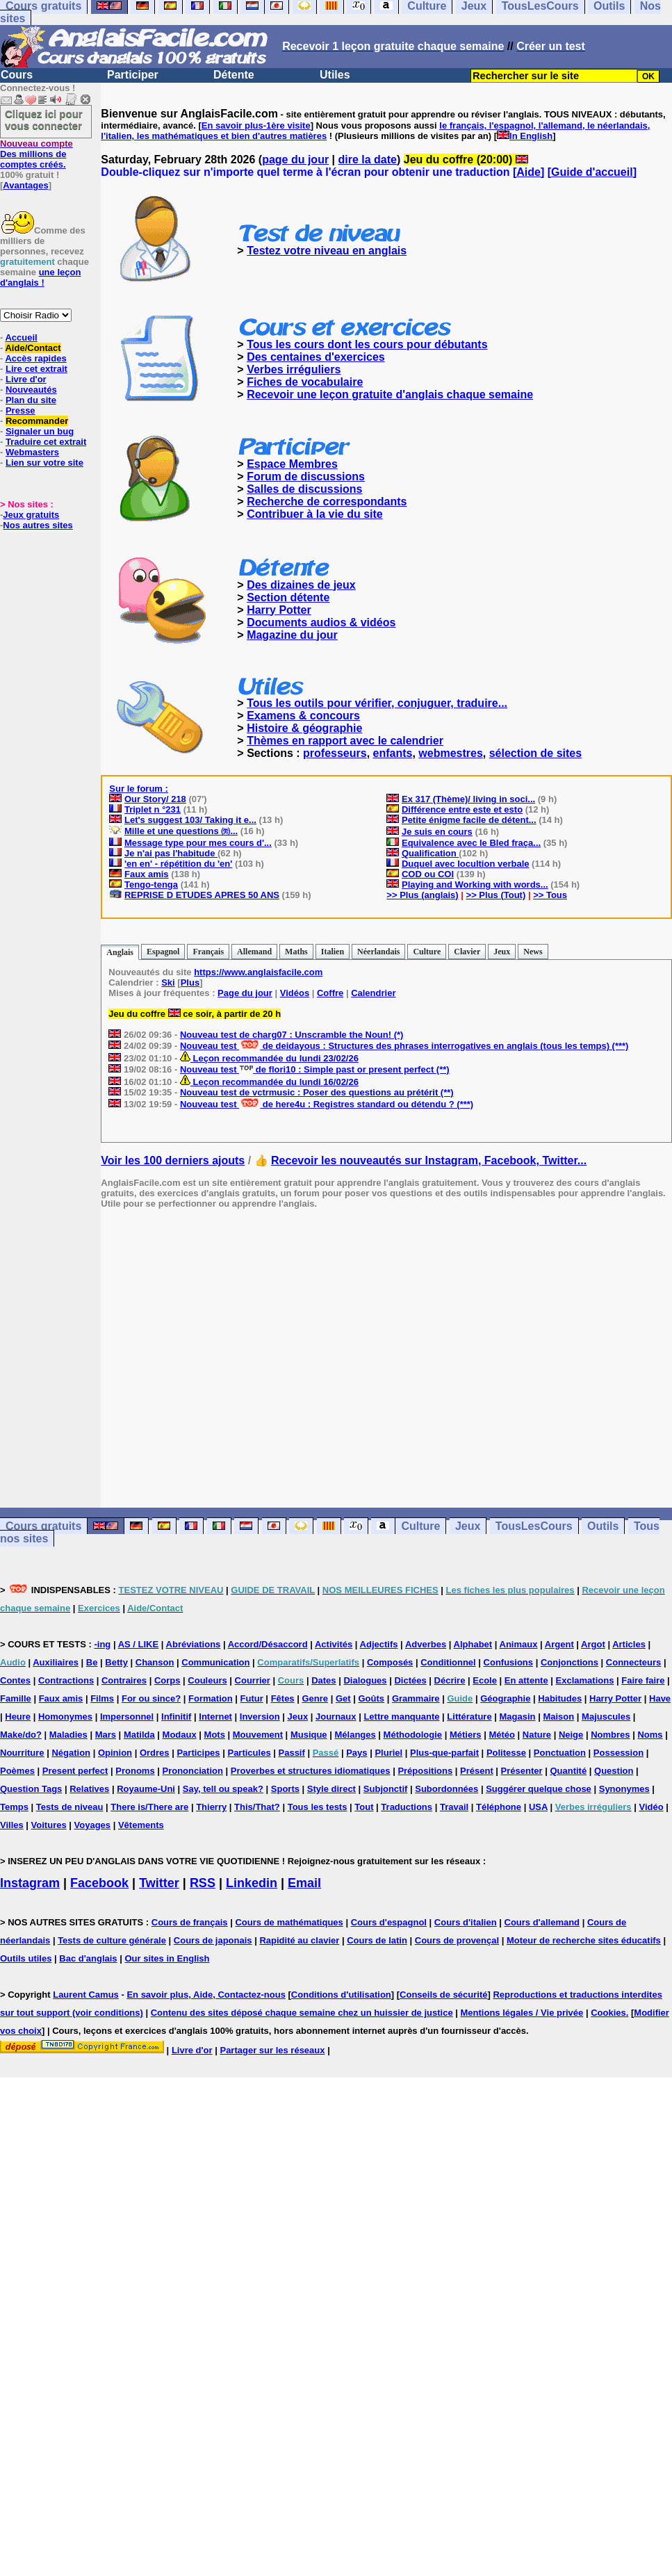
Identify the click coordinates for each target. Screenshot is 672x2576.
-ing (102, 1644)
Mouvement (258, 1734)
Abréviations (193, 1644)
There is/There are (149, 1807)
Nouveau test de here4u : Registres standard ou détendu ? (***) (326, 1104)
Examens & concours (303, 716)
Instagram (30, 1883)
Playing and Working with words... (475, 884)
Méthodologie (413, 1734)
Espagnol (163, 951)
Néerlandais (378, 951)
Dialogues (364, 1680)
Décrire (450, 1680)
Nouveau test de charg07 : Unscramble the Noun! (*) (291, 1034)
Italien (332, 951)
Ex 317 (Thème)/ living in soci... (468, 799)
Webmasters (32, 452)
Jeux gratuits (31, 515)
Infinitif (176, 1716)
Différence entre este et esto (462, 809)
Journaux (336, 1716)
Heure (18, 1716)
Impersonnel (127, 1716)
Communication (215, 1662)
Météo (502, 1734)
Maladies (68, 1734)
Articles (629, 1644)
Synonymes (624, 1789)
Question (613, 1771)
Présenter (522, 1771)
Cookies (608, 2012)
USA (538, 1807)
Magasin (518, 1716)
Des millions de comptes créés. (36, 154)
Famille (15, 1698)
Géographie (505, 1698)
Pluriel (388, 1752)
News (532, 951)
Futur (251, 1698)
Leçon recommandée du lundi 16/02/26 (269, 1082)
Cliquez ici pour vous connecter (44, 119)
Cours (17, 75)
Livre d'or (26, 379)
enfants (393, 753)
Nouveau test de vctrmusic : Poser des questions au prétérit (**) (317, 1092)
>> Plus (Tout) (496, 895)
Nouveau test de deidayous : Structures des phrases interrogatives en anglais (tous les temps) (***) (404, 1046)
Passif (292, 1752)
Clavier (467, 951)
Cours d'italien (465, 1922)
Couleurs (207, 1680)
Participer (132, 75)
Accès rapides (35, 358)
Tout (363, 1807)
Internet (215, 1716)
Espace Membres (292, 464)
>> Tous (550, 895)
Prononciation (193, 1771)
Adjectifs (379, 1644)
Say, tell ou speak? (223, 1789)
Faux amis (146, 874)
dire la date (367, 159)
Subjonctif (385, 1789)
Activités (333, 1644)
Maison (558, 1716)
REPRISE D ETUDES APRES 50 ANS (201, 895)
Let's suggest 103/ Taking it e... (190, 820)
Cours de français (189, 1922)
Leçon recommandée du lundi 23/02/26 (269, 1058)
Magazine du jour (292, 635)
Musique (308, 1734)
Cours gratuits (43, 1526)
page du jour (295, 159)
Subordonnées (446, 1789)
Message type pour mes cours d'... (198, 843)
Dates (323, 1680)
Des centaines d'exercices (316, 357)
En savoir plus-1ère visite (256, 125)
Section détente (288, 597)
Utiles (335, 75)
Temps (14, 1807)
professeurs (335, 753)
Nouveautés (31, 389)
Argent (559, 1644)
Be (92, 1662)
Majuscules (606, 1716)
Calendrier (373, 993)
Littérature (469, 1716)
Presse (20, 410)
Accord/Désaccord (268, 1644)
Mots (214, 1734)
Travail (454, 1807)
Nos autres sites (37, 525)
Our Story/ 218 (155, 799)
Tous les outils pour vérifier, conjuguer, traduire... (377, 703)
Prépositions (425, 1771)
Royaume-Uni (146, 1789)
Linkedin (251, 1883)
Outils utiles (25, 1958)
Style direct (331, 1789)
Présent (476, 1771)
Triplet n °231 (152, 809)
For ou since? (151, 1698)
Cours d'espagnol (389, 1922)
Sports (285, 1789)
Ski (168, 982)
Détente (233, 75)
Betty (116, 1662)
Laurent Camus (86, 1994)
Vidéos (294, 993)
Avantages (25, 185)
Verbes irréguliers (294, 369)
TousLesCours (534, 1526)
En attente (526, 1680)
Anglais (119, 952)
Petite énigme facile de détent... (469, 820)
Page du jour (245, 993)
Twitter (159, 1883)
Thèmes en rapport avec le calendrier (345, 741)
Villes (12, 1825)
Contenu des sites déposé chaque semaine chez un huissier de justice (302, 2012)
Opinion (115, 1752)
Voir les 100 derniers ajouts (173, 1160)
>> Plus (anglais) (422, 895)
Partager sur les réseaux (272, 2050)
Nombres (610, 1734)
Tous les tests (317, 1807)
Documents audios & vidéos (321, 622)
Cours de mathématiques (289, 1922)
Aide (528, 172)
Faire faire (642, 1680)
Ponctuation (560, 1752)
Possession (618, 1752)
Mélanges (354, 1734)
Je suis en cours (437, 831)
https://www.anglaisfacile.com (258, 972)
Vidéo (651, 1807)
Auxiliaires (56, 1662)
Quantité (568, 1771)
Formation (210, 1698)
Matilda (139, 1734)
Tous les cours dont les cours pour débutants (367, 344)
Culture (427, 951)
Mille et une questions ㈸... (181, 831)
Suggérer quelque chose (538, 1789)
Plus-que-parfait (444, 1752)
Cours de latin (377, 1940)
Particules (248, 1752)
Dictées (410, 1680)
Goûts (371, 1698)
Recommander (37, 421)
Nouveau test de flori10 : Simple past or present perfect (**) (315, 1069)
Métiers (466, 1734)
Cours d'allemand (542, 1922)
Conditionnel (447, 1662)
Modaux (180, 1734)
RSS (202, 1883)
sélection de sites (535, 753)
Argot (593, 1644)
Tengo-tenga (151, 884)
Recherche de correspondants (327, 501)
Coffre (330, 993)
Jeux (501, 951)
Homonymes (65, 1716)
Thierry (211, 1807)
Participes (198, 1752)
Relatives (89, 1789)
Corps (167, 1680)
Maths (296, 951)
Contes (15, 1680)
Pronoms (134, 1771)
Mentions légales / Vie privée (522, 2012)
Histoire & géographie (304, 728)
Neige (571, 1734)
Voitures (49, 1825)
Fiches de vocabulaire (305, 382)
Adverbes (425, 1644)
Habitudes (560, 1698)
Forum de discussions (306, 476)
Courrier (252, 1680)
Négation (70, 1752)
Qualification (430, 853)
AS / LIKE (138, 1644)
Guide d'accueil (592, 172)
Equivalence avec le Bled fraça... (471, 843)
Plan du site (31, 400)
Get (343, 1698)
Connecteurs (633, 1662)
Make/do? (21, 1734)
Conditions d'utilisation (341, 1994)
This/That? (257, 1807)
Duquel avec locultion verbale (466, 863)
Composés (390, 1662)
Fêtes (283, 1698)
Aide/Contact (32, 348)
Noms (649, 1734)
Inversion (260, 1716)
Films (102, 1698)
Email (304, 1883)
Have (660, 1698)
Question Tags (31, 1789)
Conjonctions (569, 1662)
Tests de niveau (70, 1807)
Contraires (124, 1680)
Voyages (92, 1825)
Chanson (155, 1662)
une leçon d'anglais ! (40, 277)
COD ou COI (428, 874)
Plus (190, 982)
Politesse (506, 1752)
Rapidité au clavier (299, 1940)
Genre (315, 1698)
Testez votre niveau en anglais (327, 250)
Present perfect (75, 1771)
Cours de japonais (213, 1940)
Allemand (254, 951)
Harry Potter (279, 610)
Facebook (99, 1883)
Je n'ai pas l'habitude (171, 853)
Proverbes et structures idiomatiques (311, 1771)
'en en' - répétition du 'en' (178, 863)
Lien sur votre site (44, 462)
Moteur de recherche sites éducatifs (584, 1940)
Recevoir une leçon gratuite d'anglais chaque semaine (390, 394)
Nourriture (22, 1752)
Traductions (406, 1807)
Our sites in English (166, 1958)
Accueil (21, 337)
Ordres (155, 1752)
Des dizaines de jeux (301, 585)
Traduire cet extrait (46, 442)
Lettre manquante (401, 1716)
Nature (537, 1734)
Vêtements (141, 1825)
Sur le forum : (138, 788)
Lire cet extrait (36, 369)
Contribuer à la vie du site (315, 514)
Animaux (519, 1644)
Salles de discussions (304, 489)
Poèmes (17, 1771)
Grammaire (416, 1698)
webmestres (450, 753)
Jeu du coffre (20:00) (466, 159)
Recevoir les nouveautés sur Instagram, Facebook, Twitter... (429, 1160)
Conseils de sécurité (443, 1994)
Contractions (66, 1680)
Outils (602, 1526)
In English (530, 136)
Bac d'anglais (88, 1958)
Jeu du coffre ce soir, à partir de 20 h (194, 1014)
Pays (356, 1752)
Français (208, 951)
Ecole (485, 1680)
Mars (105, 1734)
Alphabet (473, 1644)
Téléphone (498, 1807)
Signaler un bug (40, 431)
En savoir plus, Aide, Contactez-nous (206, 1994)
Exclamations (585, 1680)
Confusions (509, 1662)
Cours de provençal (457, 1940)
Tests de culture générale (112, 1940)
